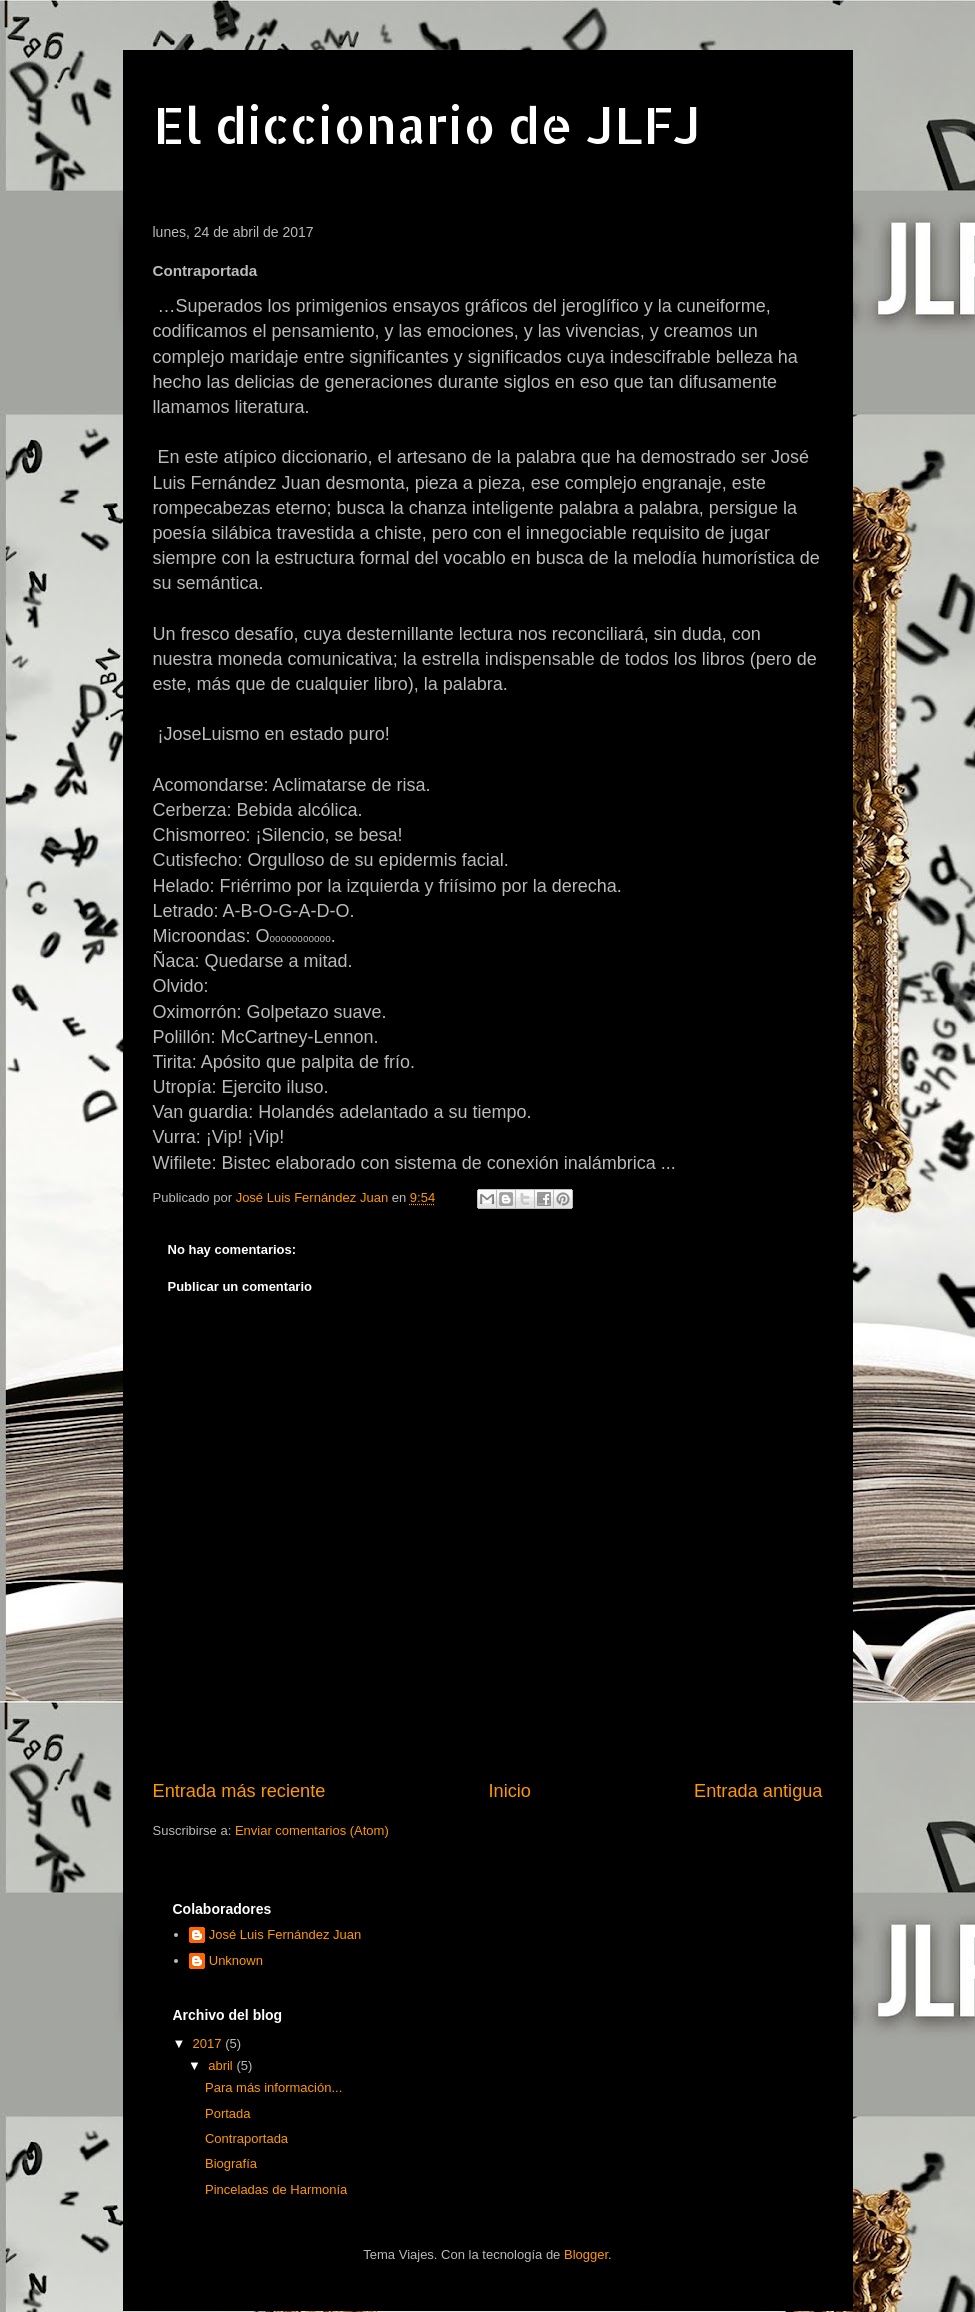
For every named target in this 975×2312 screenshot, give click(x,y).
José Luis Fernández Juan (285, 1934)
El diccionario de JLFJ (427, 124)
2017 (209, 2043)
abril (222, 2065)
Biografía (231, 2163)
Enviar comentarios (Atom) (312, 1830)
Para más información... (273, 2087)
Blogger (586, 2254)
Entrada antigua (758, 1791)
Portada (228, 2113)
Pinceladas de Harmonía (276, 2189)
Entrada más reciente (239, 1791)
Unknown (236, 1960)
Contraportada (246, 2138)
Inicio (509, 1791)
